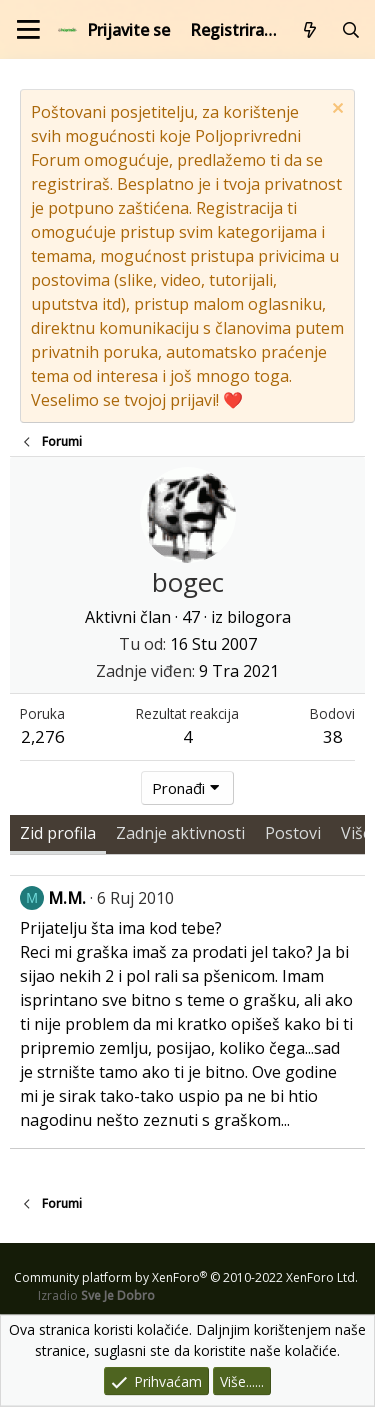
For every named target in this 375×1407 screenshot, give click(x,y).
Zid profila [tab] (58, 833)
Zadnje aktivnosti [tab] (180, 833)
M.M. (67, 898)
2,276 (43, 736)
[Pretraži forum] (350, 30)
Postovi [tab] (293, 833)
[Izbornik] (28, 29)
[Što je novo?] (310, 30)
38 (333, 736)
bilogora (259, 617)
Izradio (96, 1295)
